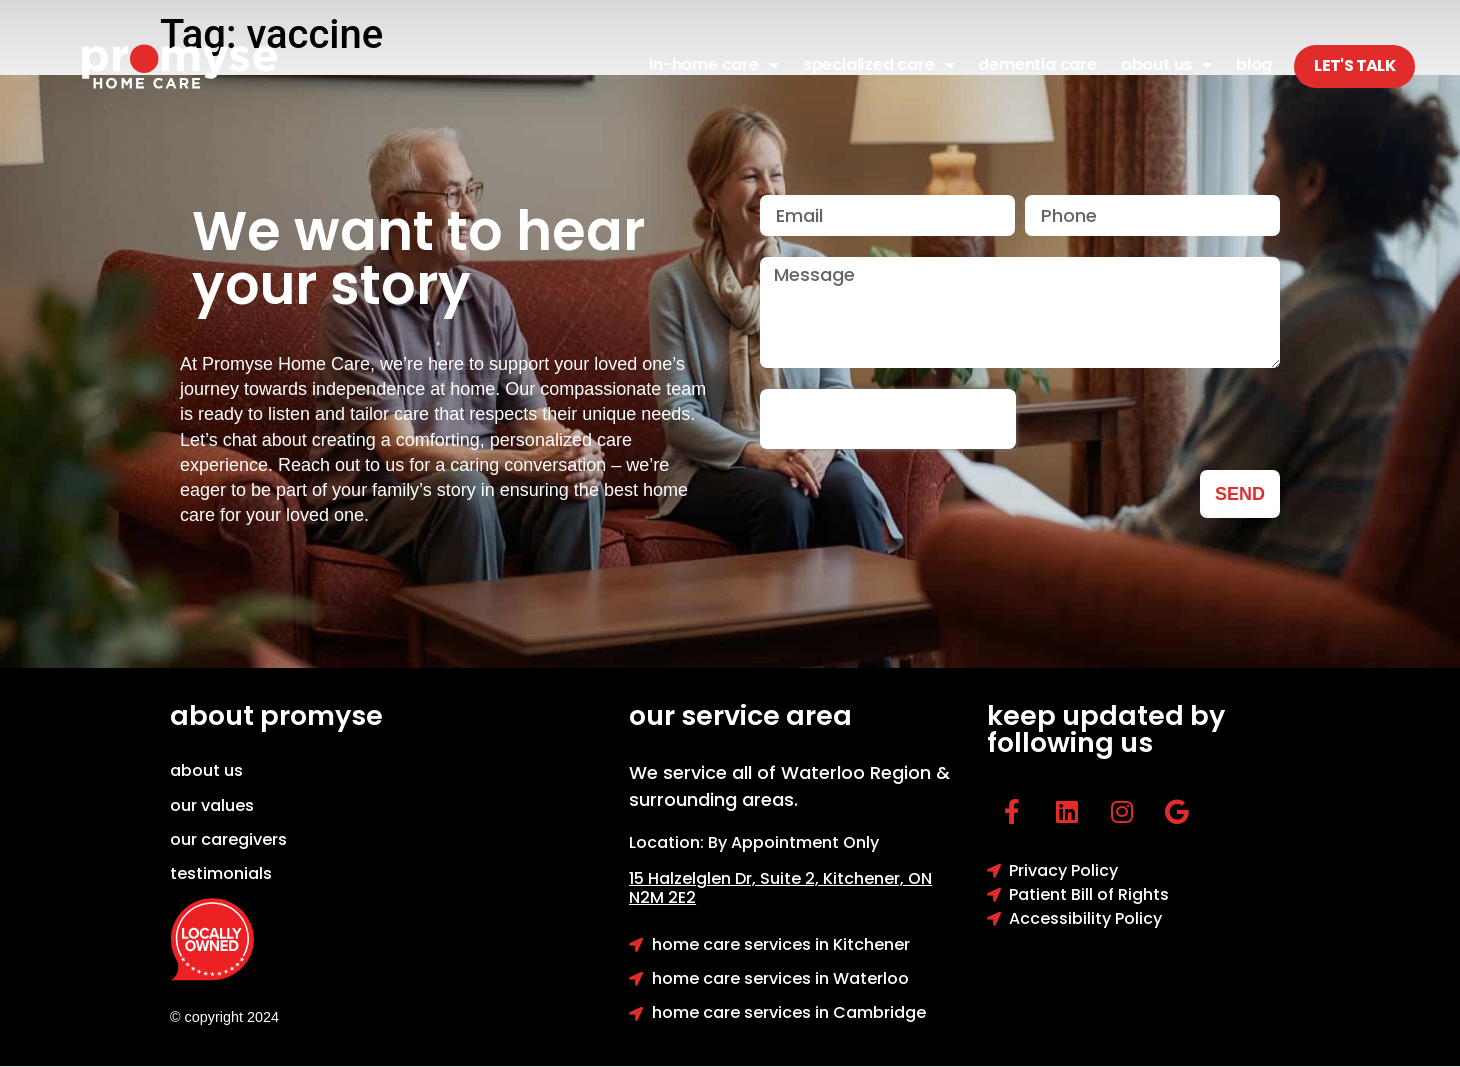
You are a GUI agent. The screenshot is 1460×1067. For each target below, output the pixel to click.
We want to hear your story (418, 258)
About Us (1166, 65)
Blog (1254, 64)
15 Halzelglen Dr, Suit (726, 878)
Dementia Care (1037, 64)
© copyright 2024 (224, 1017)
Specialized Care (879, 65)
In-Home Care (713, 65)
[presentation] (888, 419)
